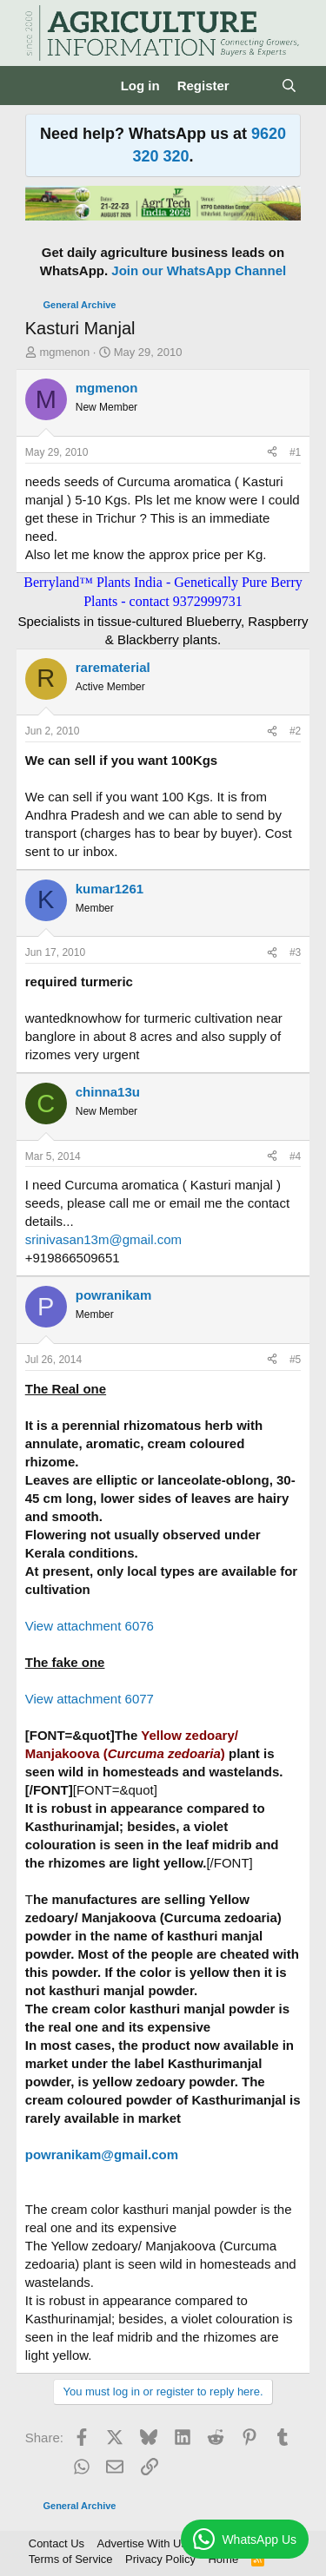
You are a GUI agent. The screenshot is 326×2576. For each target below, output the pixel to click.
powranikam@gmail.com (101, 2154)
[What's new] (255, 85)
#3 (295, 952)
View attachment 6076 (89, 1625)
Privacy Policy (160, 2559)
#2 (295, 731)
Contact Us (56, 2543)
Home (223, 2559)
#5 (295, 1360)
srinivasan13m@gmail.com (103, 1239)
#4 (295, 1156)
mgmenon (64, 352)
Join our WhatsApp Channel (198, 270)
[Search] (289, 85)
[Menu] (40, 86)
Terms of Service (71, 2559)
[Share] (272, 453)
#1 (295, 452)
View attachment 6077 (89, 1698)
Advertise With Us (142, 2543)
